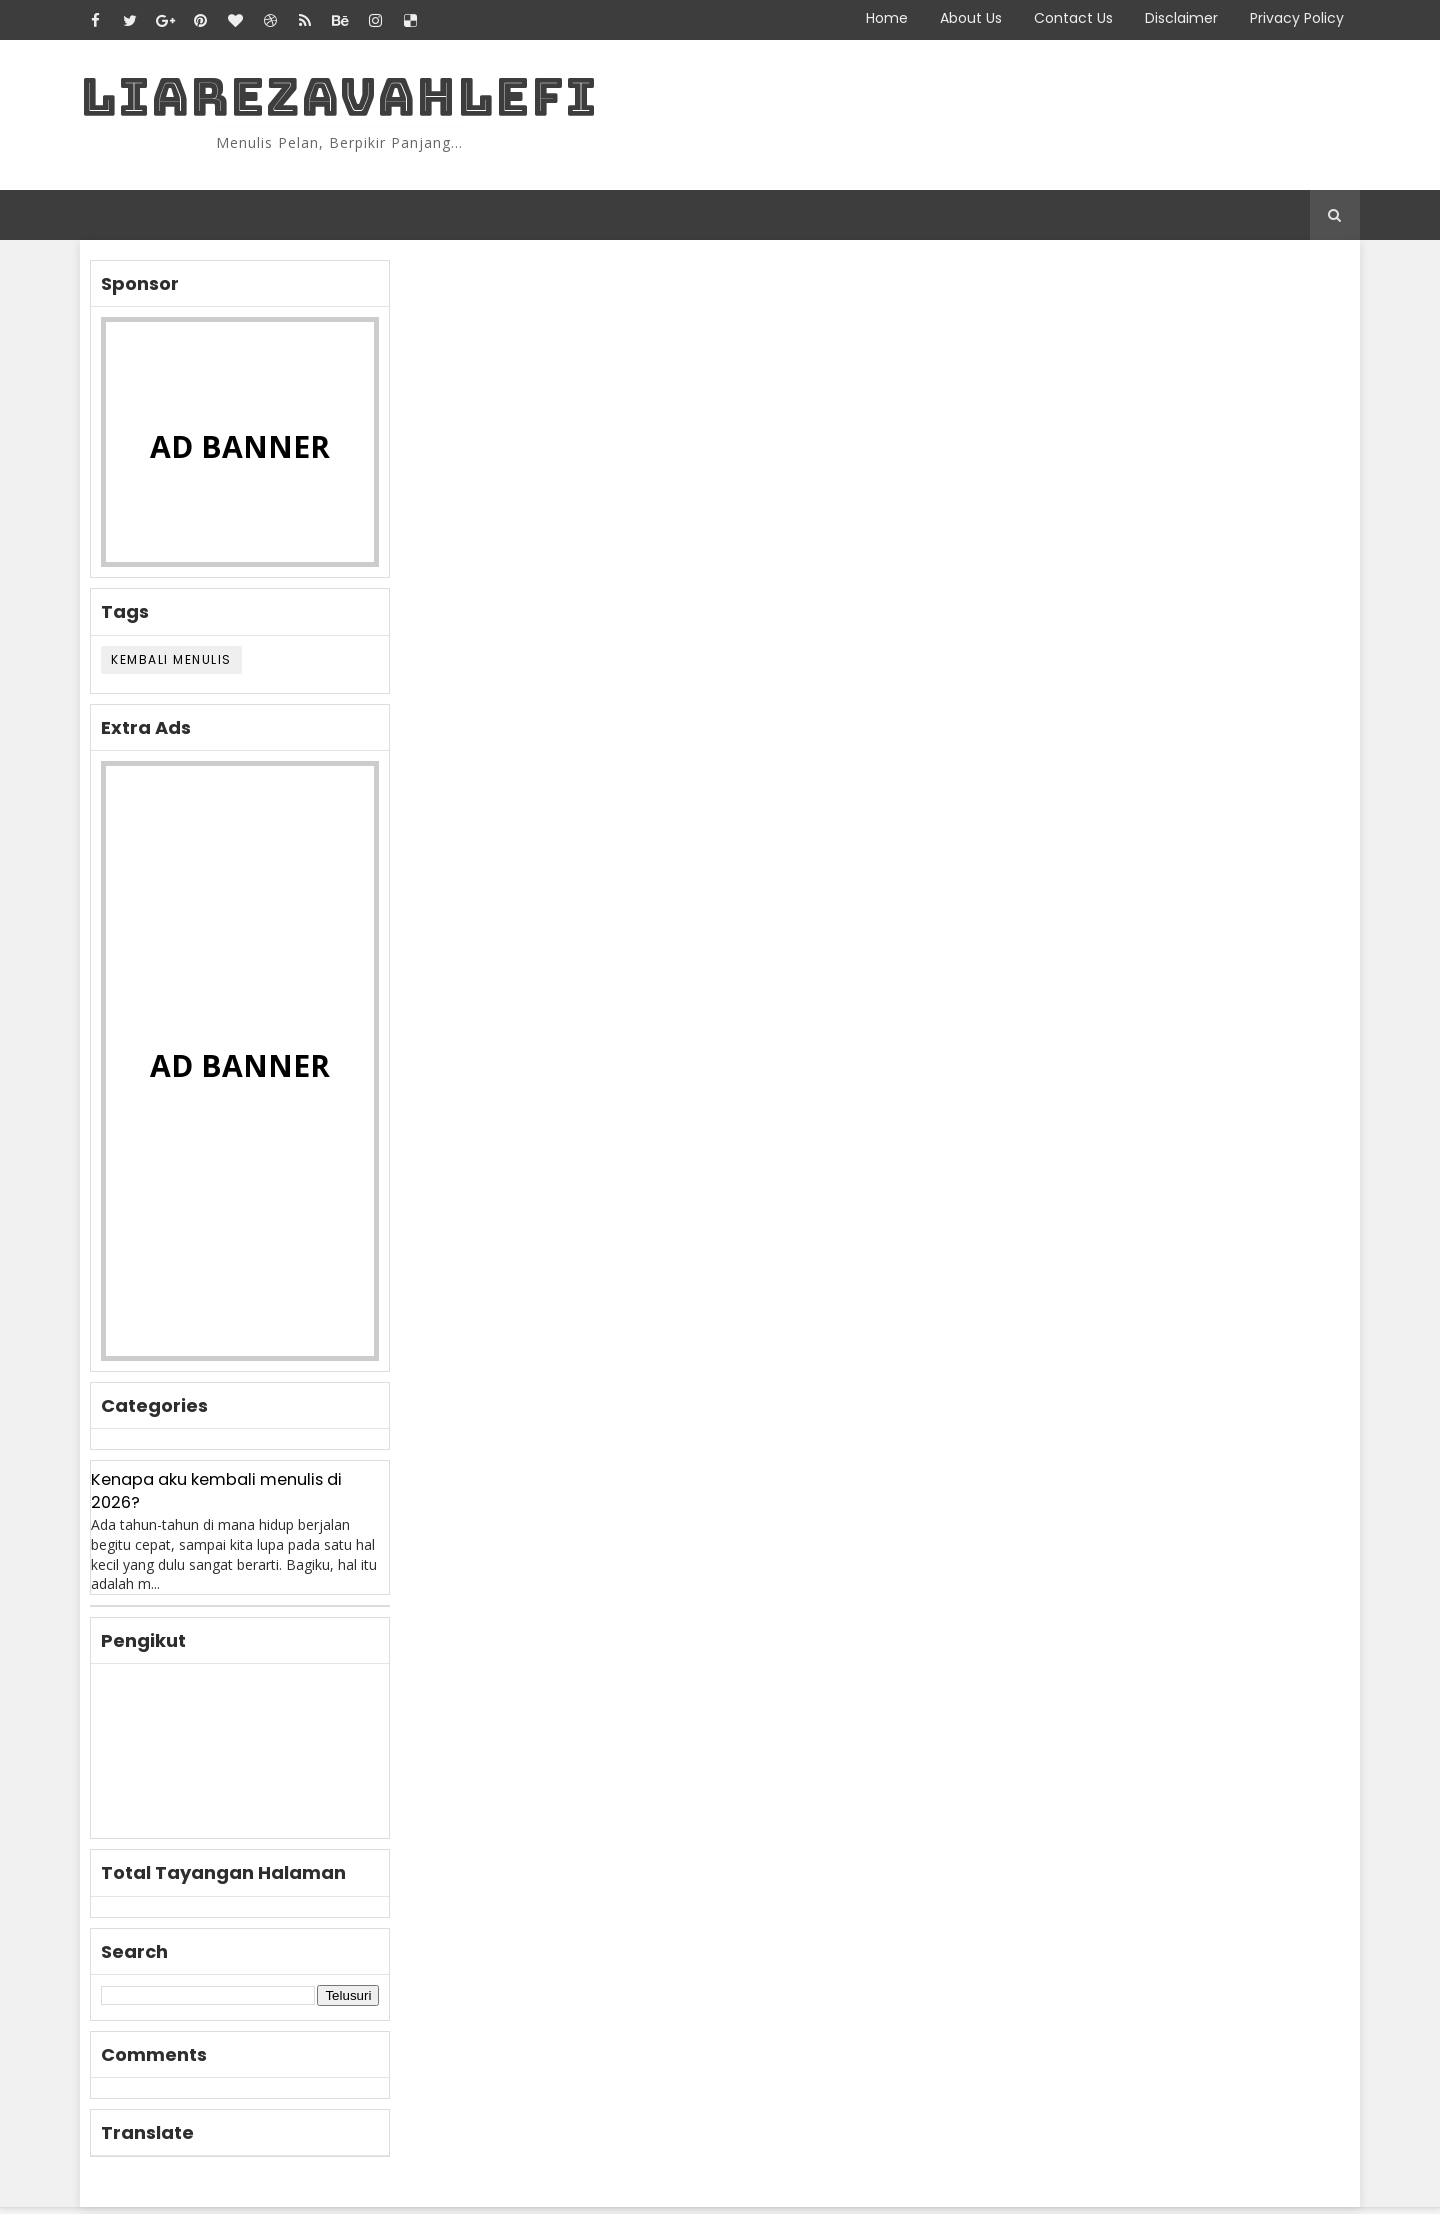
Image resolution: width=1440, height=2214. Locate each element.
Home (872, 18)
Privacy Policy (1282, 18)
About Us (956, 18)
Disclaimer (1166, 18)
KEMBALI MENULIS (186, 665)
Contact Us (1058, 18)
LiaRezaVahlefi (354, 100)
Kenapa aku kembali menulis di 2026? (231, 1498)
